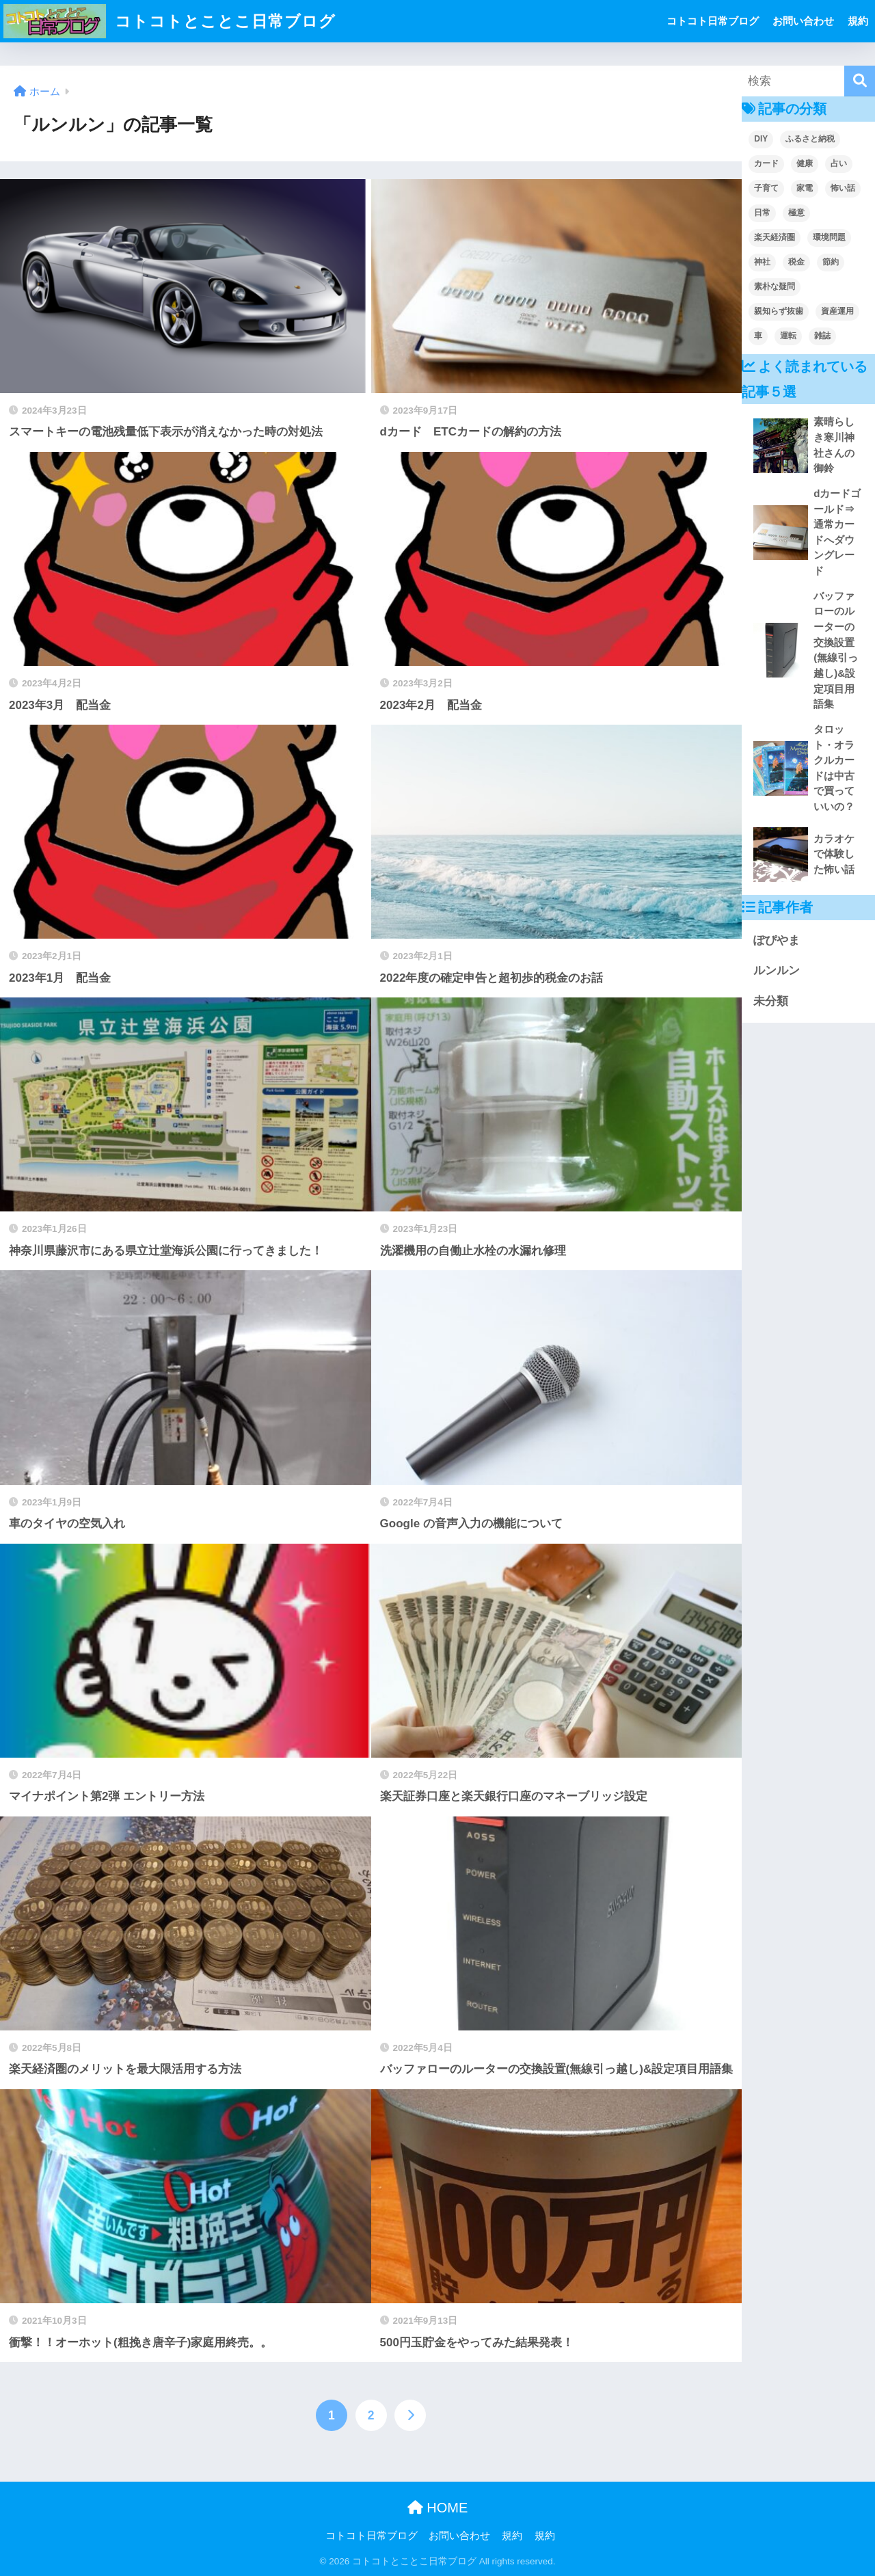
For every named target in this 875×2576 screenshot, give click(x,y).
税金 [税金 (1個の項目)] (796, 262)
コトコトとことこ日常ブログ (169, 21)
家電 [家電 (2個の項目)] (804, 188)
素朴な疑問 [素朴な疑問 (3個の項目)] (774, 286)
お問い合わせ (803, 21)
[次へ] (410, 2415)
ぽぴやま (776, 940)
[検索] (859, 81)
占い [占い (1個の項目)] (839, 163)
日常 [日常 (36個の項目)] (762, 212)
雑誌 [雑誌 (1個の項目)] (822, 335)
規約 (858, 21)
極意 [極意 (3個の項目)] (796, 212)
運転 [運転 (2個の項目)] (788, 335)
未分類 (770, 1001)
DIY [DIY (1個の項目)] (761, 139)
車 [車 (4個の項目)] (758, 335)
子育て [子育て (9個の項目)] (766, 188)
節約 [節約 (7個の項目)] (830, 262)
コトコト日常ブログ (713, 21)
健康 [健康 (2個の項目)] (804, 163)
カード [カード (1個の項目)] (766, 163)
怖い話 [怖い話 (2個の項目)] (843, 188)
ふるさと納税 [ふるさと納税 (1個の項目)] (810, 139)
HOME (437, 2507)
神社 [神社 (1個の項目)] (762, 262)
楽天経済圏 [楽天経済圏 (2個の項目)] (774, 237)
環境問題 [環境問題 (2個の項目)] (829, 237)
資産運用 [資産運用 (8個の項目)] (837, 311)
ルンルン (776, 970)
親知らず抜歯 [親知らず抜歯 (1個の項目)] (778, 311)
